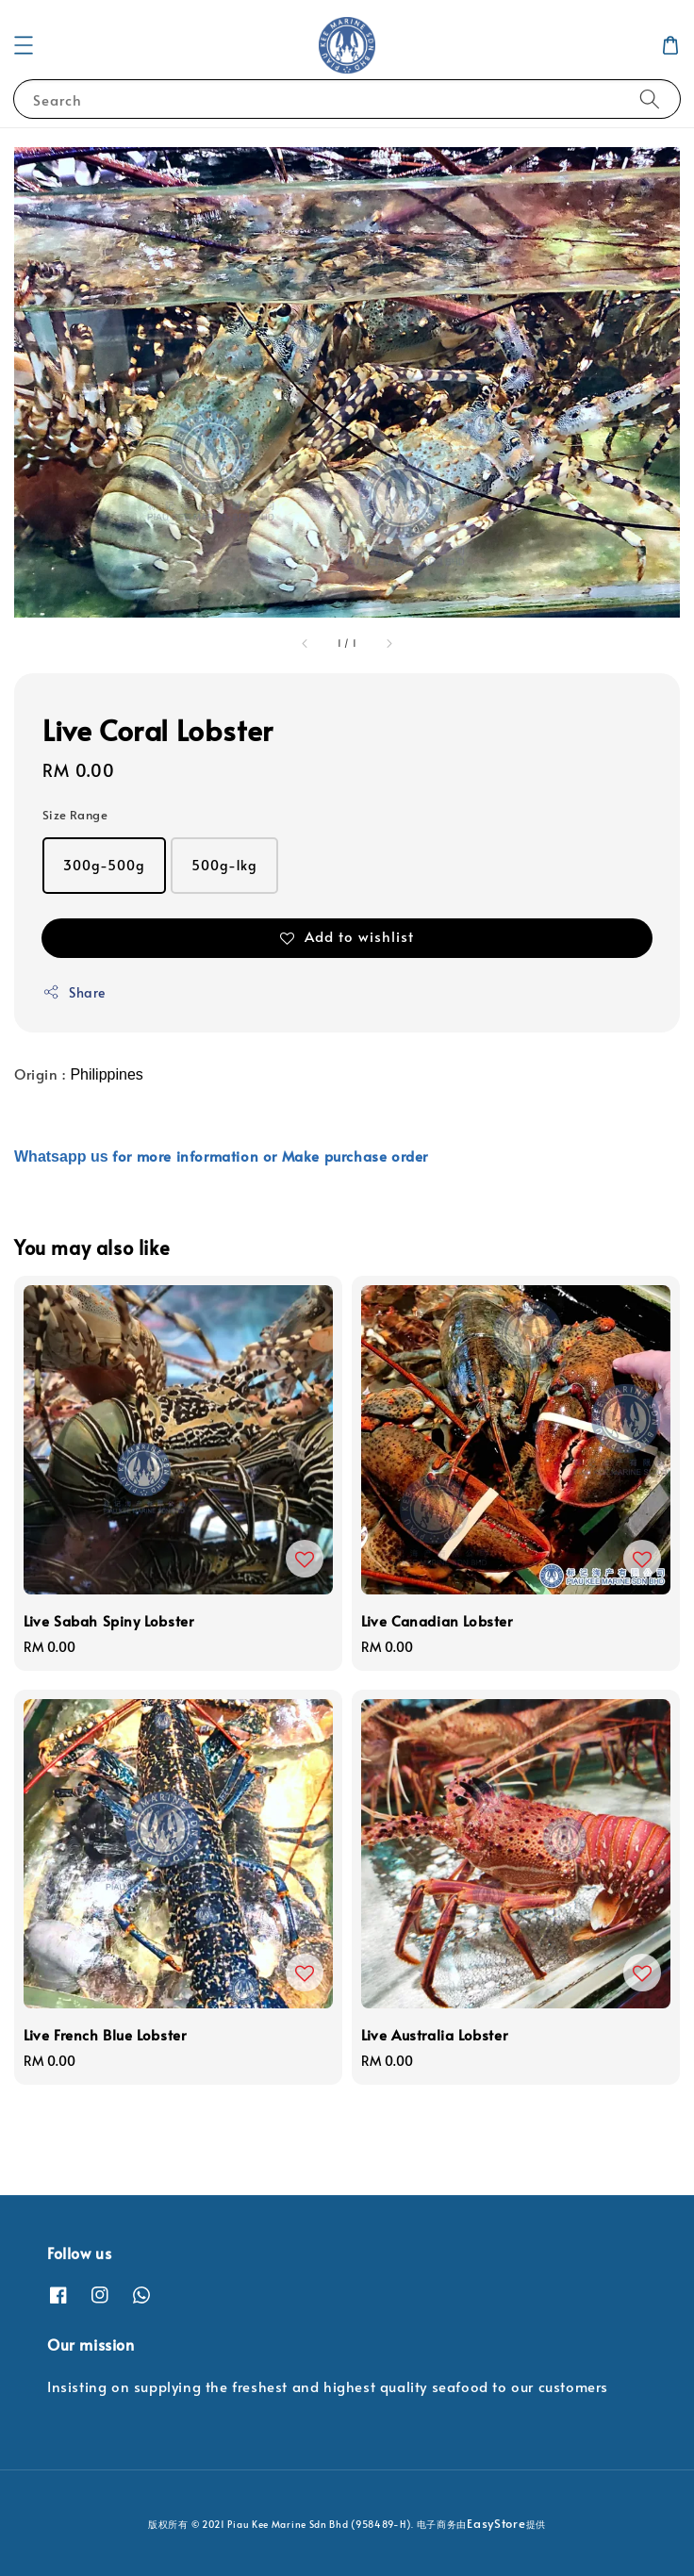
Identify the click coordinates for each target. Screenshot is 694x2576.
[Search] (650, 98)
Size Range (74, 814)
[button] (23, 45)
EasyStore (496, 2523)
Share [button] (74, 992)
